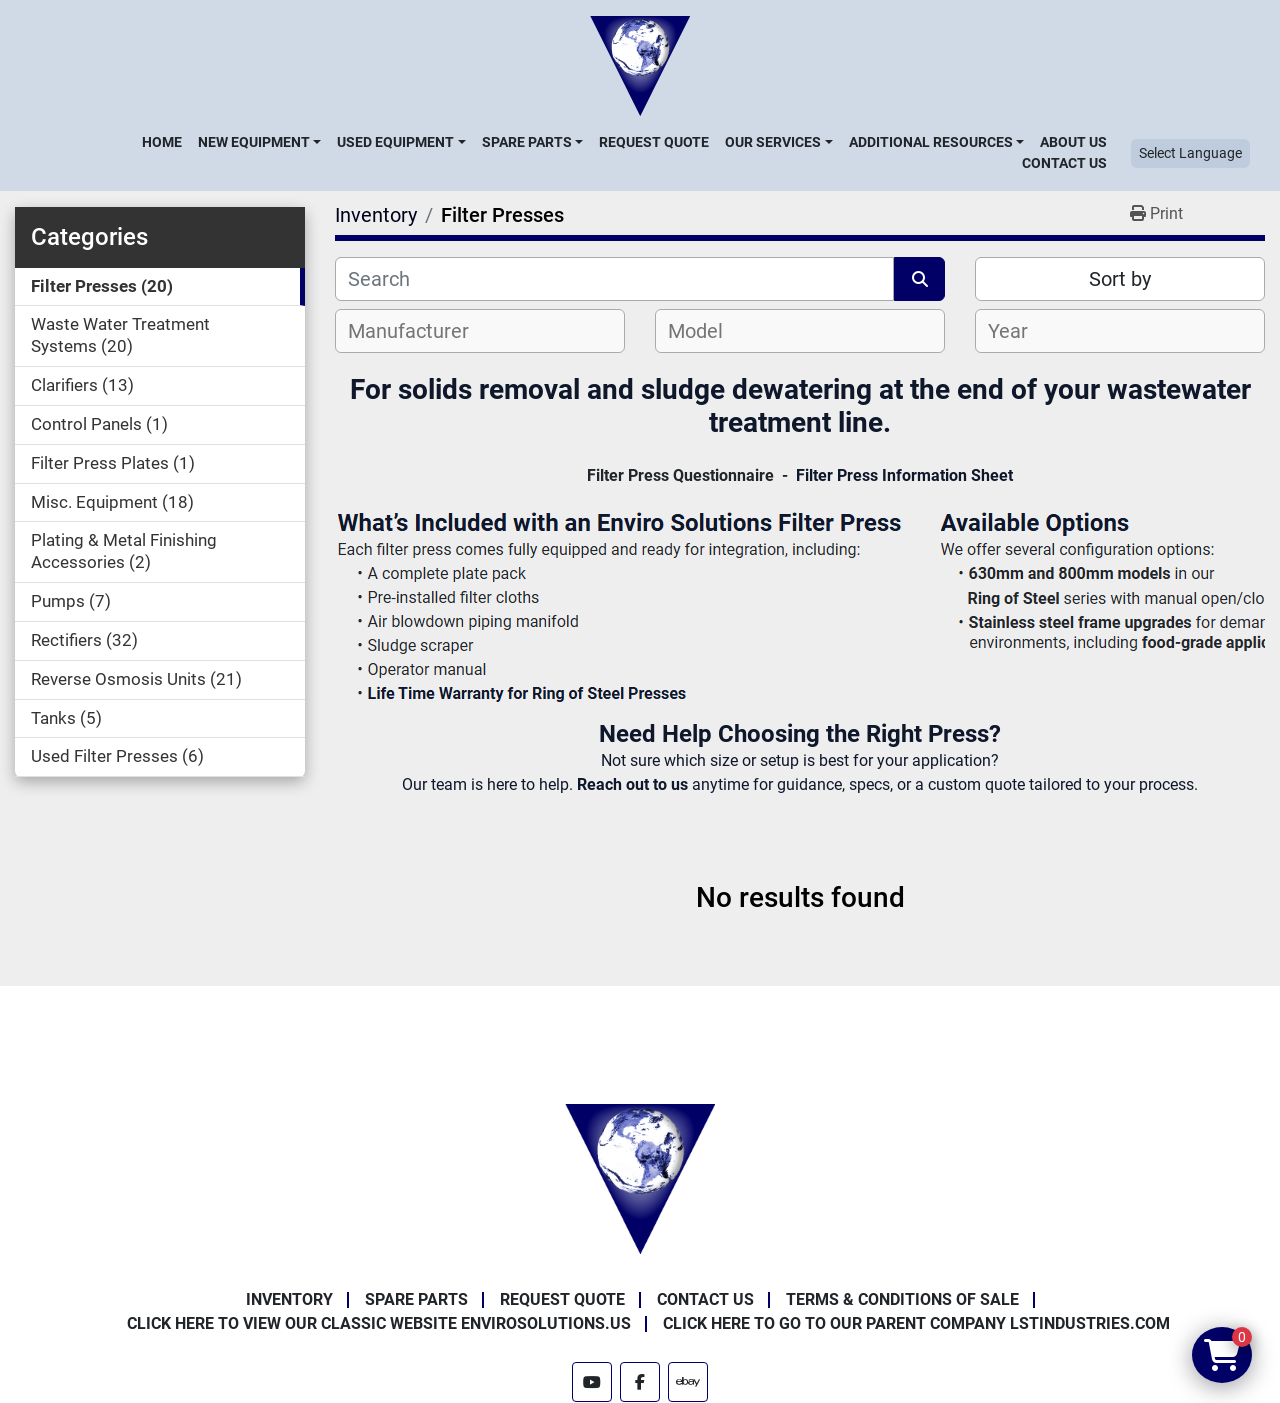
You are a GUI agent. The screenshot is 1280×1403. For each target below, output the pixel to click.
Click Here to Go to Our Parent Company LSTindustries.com (916, 1323)
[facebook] (640, 1382)
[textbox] (419, 331)
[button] (259, 142)
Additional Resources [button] (931, 142)
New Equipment (254, 142)
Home (162, 142)
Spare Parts (527, 142)
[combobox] (480, 331)
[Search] (614, 279)
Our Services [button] (773, 142)
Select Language (1190, 153)
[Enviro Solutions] (640, 1178)
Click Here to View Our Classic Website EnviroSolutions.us (379, 1323)
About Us (1073, 142)
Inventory (289, 1299)
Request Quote (654, 142)
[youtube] (592, 1382)
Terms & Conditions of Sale (902, 1299)
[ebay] (688, 1382)
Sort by (1120, 279)
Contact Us (1064, 163)
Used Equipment (395, 142)
